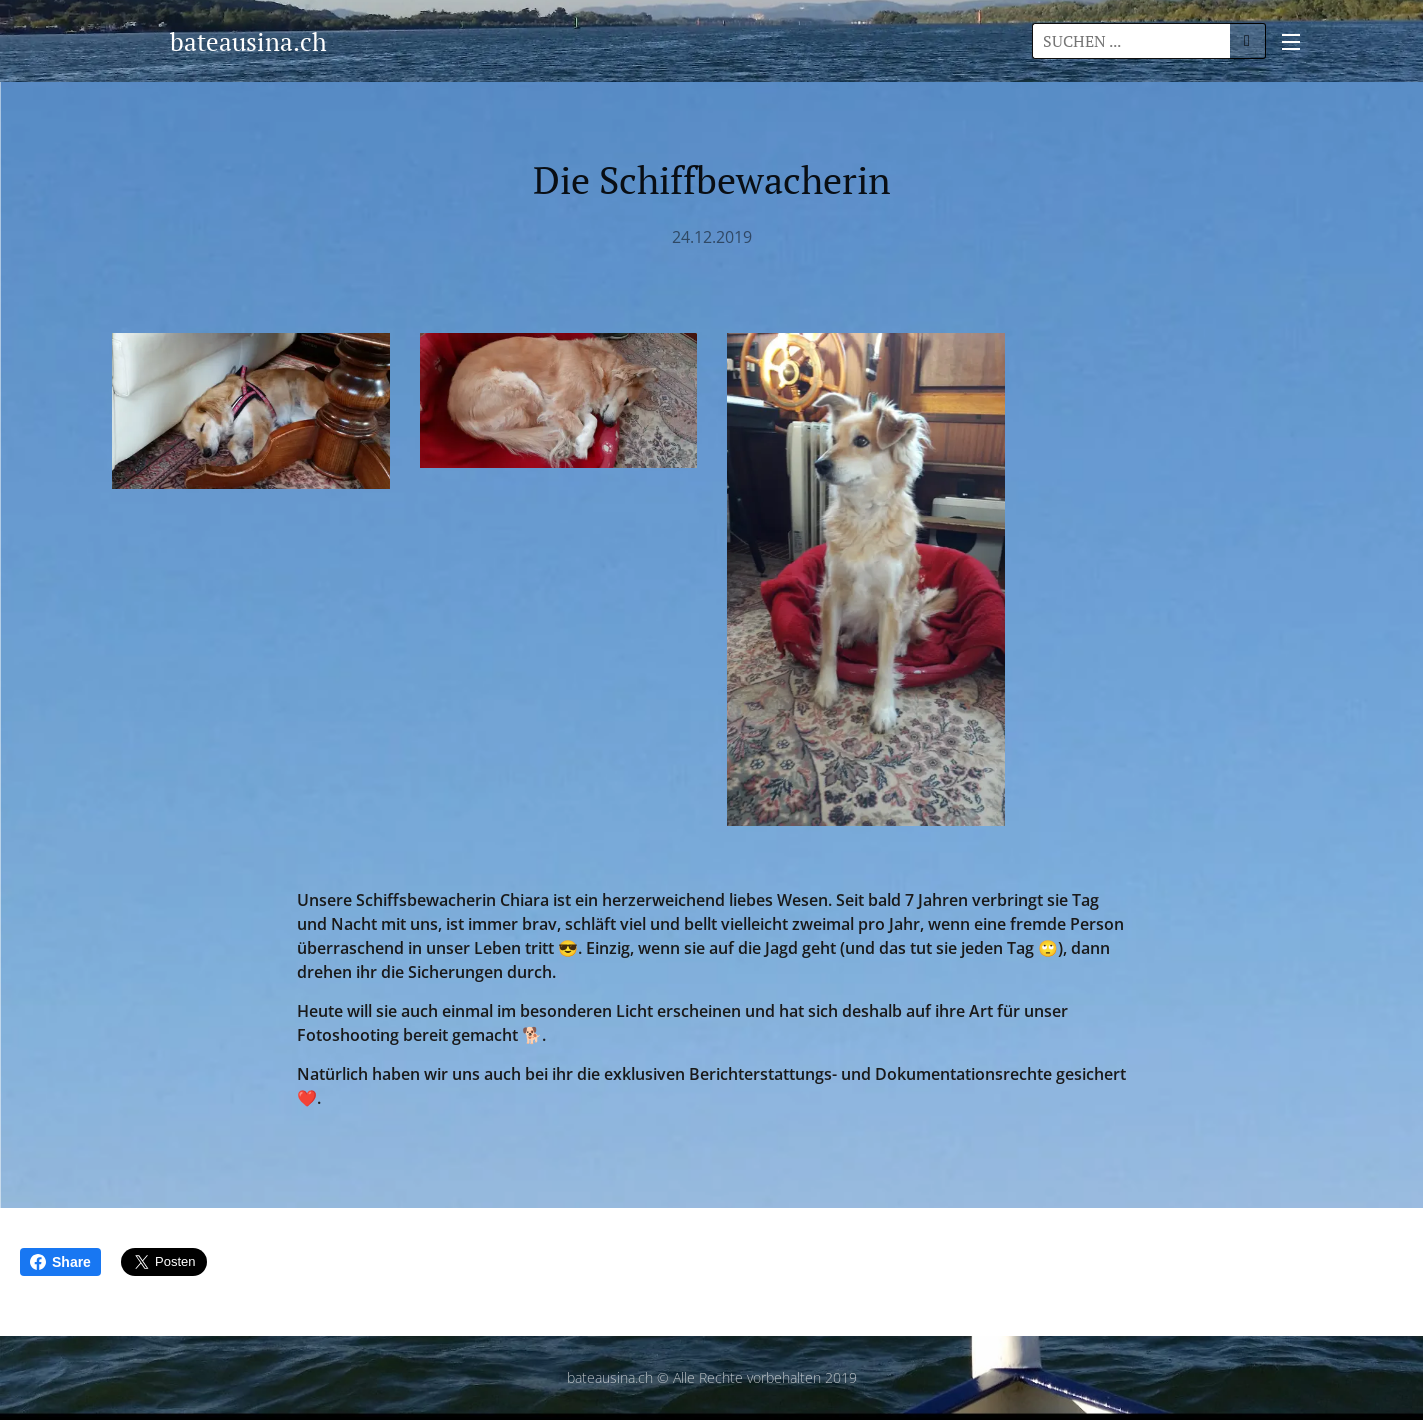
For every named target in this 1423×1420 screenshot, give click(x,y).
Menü (1291, 42)
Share (60, 1262)
